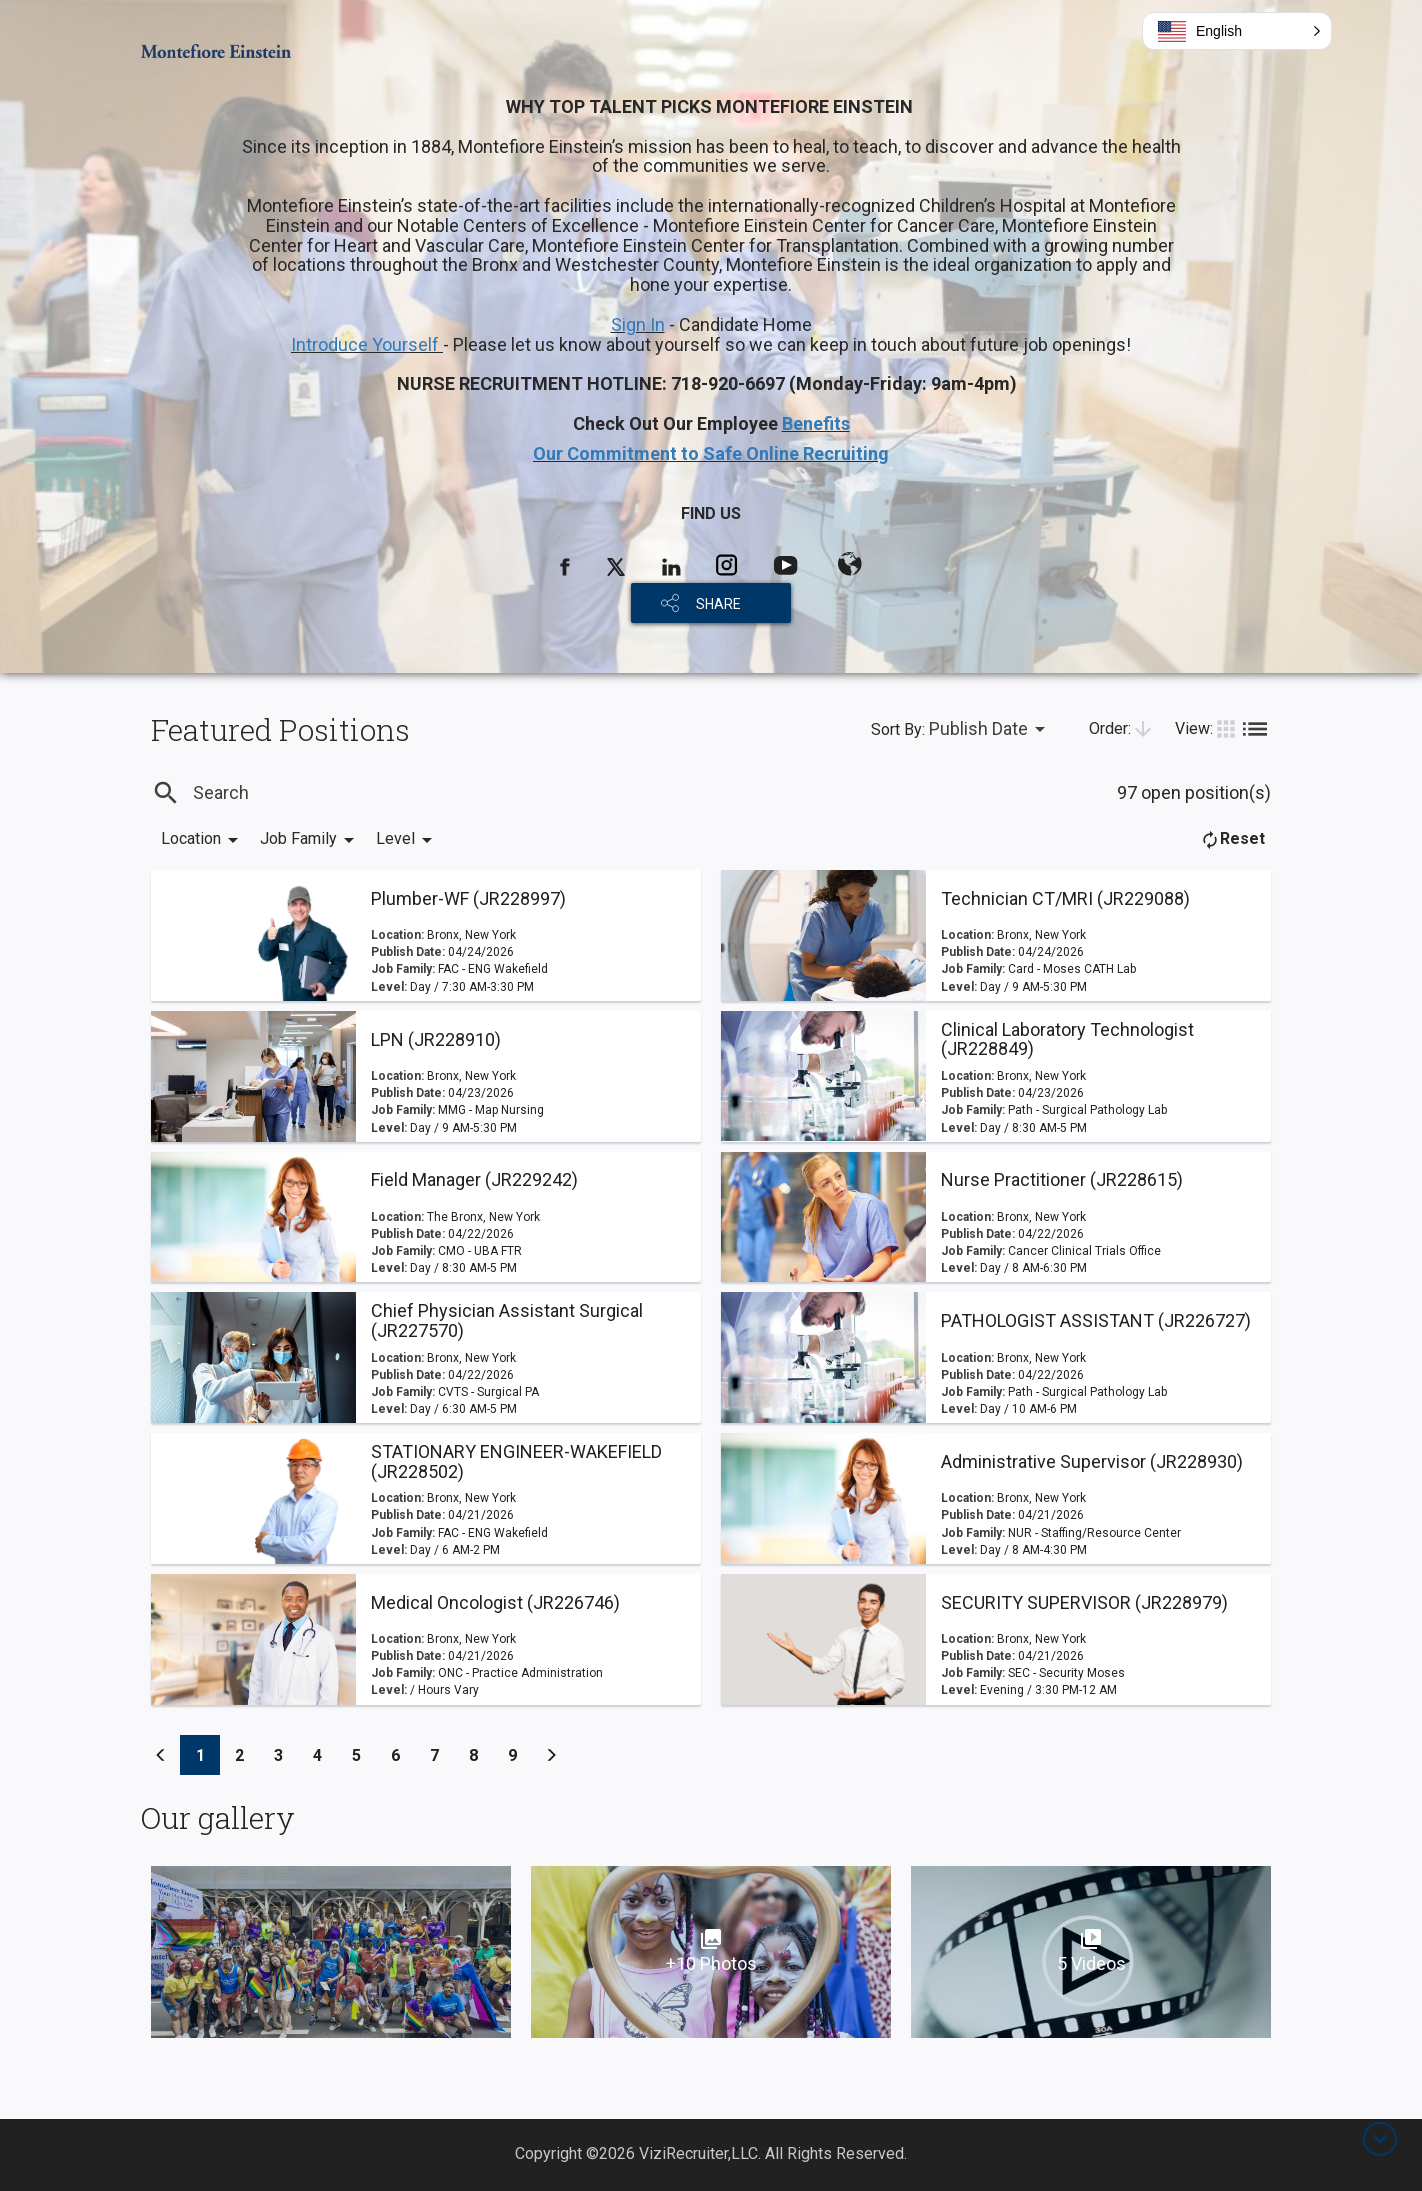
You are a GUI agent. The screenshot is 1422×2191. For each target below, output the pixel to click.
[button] (1237, 31)
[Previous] (161, 1755)
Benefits (816, 423)
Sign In (638, 324)
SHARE (718, 604)
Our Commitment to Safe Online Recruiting (711, 453)
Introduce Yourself (367, 344)
